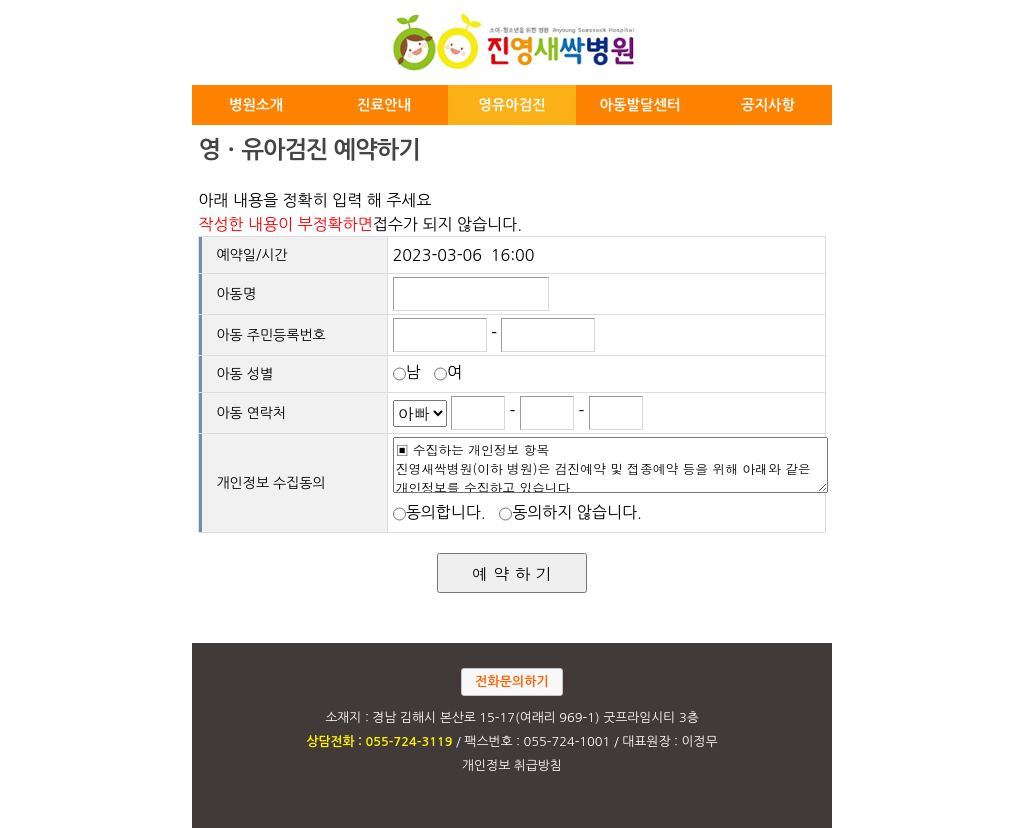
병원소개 (256, 105)
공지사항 (768, 105)
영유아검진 (512, 105)
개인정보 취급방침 (512, 765)
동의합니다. (444, 512)
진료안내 (384, 105)
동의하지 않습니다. (575, 512)
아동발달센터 (639, 105)
